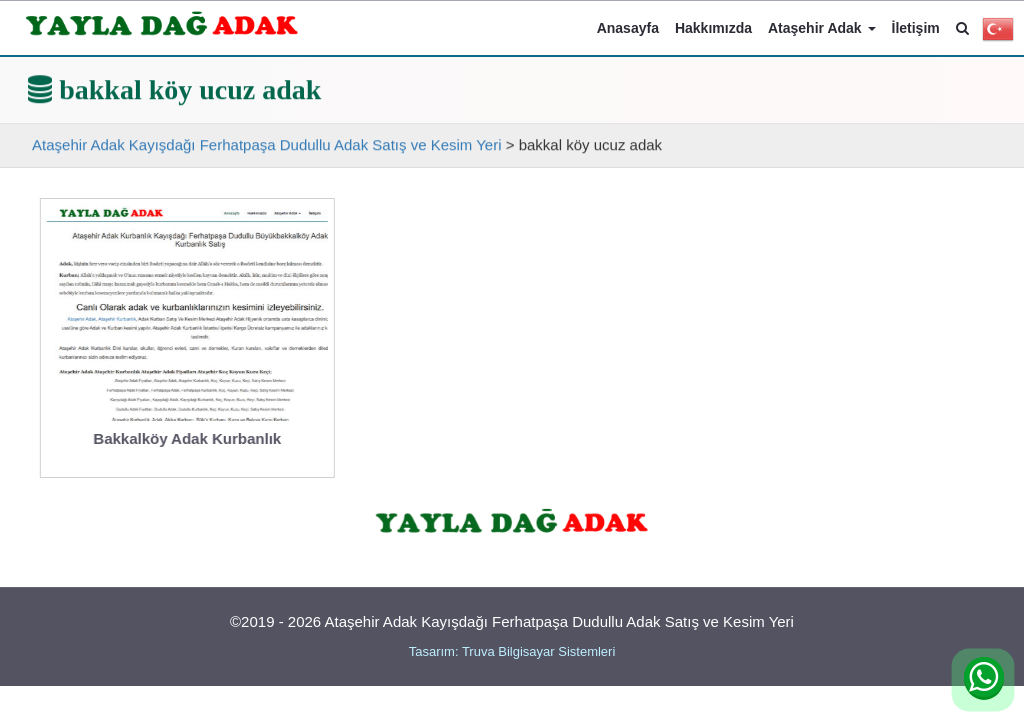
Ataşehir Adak (822, 28)
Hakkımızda (713, 28)
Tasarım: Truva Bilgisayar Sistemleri (512, 651)
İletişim (916, 28)
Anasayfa (628, 28)
